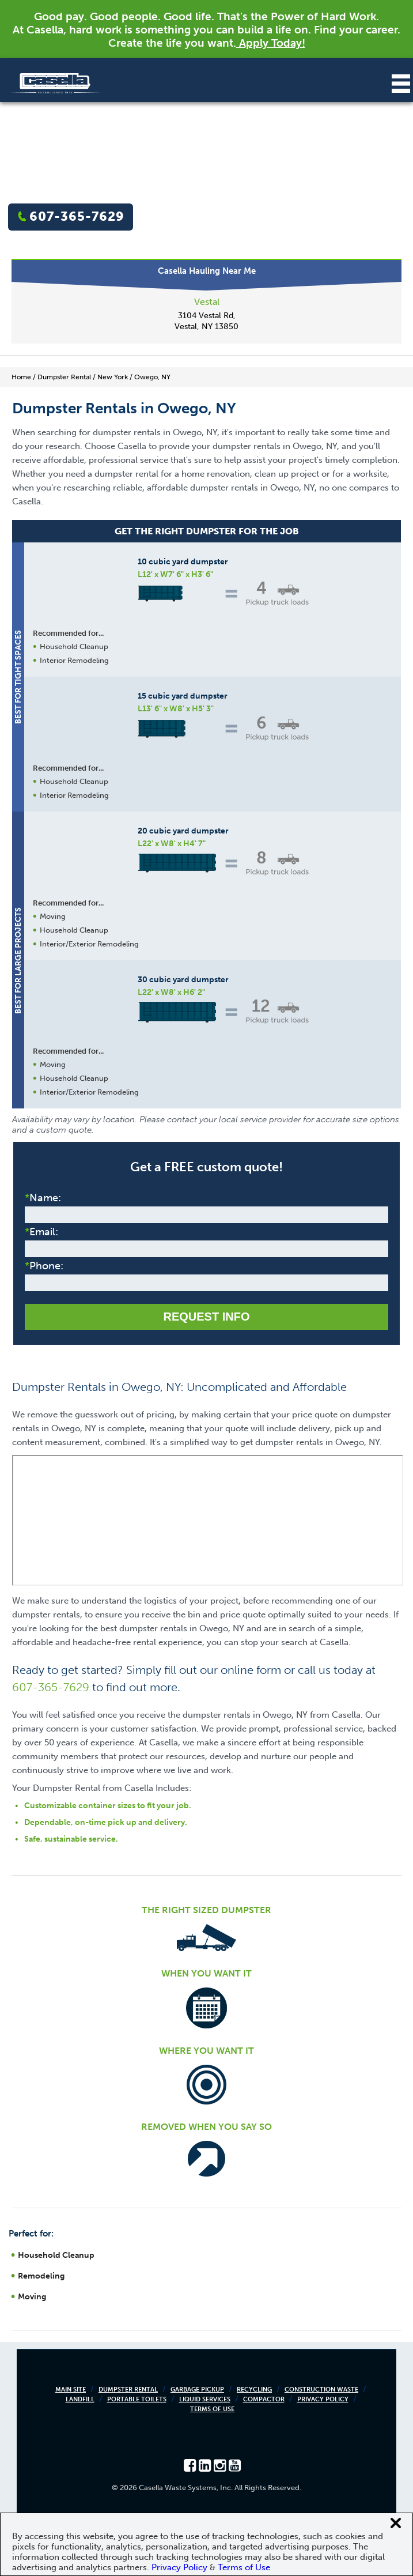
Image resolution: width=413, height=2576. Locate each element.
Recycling (254, 2389)
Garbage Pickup (197, 2389)
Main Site (70, 2389)
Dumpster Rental (128, 2389)
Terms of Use (212, 2409)
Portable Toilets (136, 2399)
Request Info (206, 1316)
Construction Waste (321, 2389)
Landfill (80, 2399)
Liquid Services (204, 2399)
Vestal (206, 301)
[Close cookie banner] (396, 2523)
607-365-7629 (76, 216)
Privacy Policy (322, 2399)
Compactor (264, 2399)
